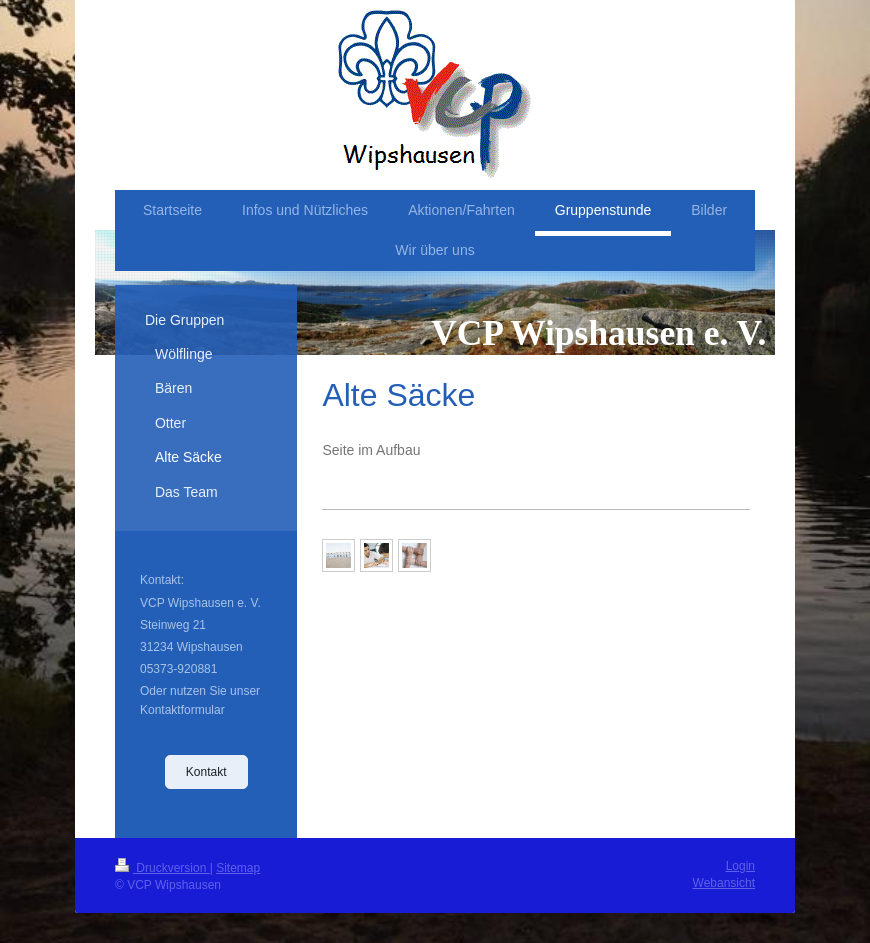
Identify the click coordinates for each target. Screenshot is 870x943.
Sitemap (238, 868)
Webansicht (724, 883)
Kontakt (206, 772)
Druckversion (162, 868)
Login (740, 866)
